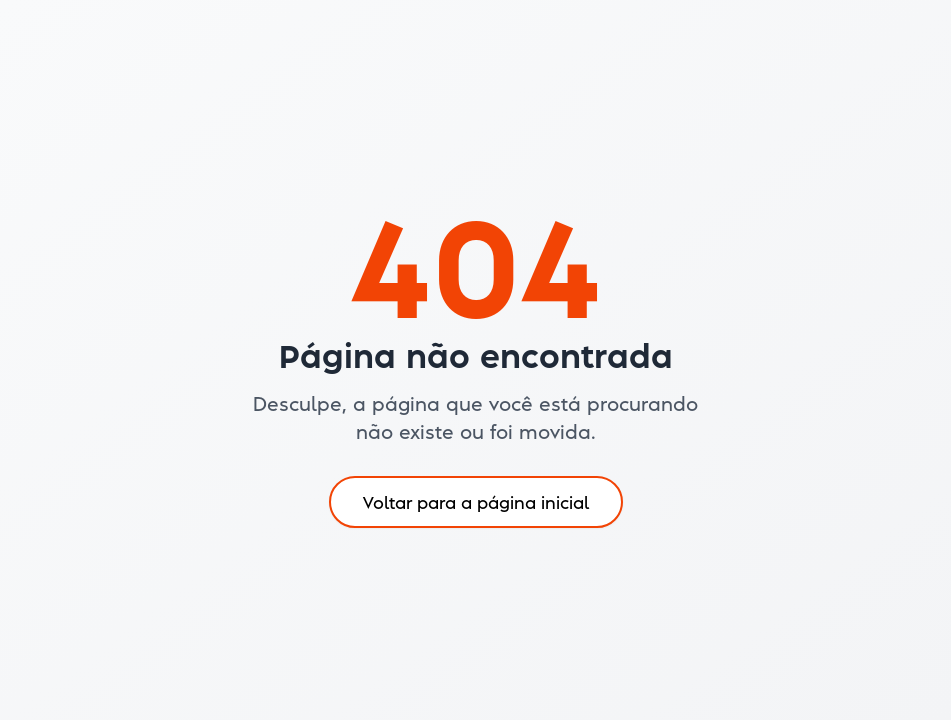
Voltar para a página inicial (476, 501)
